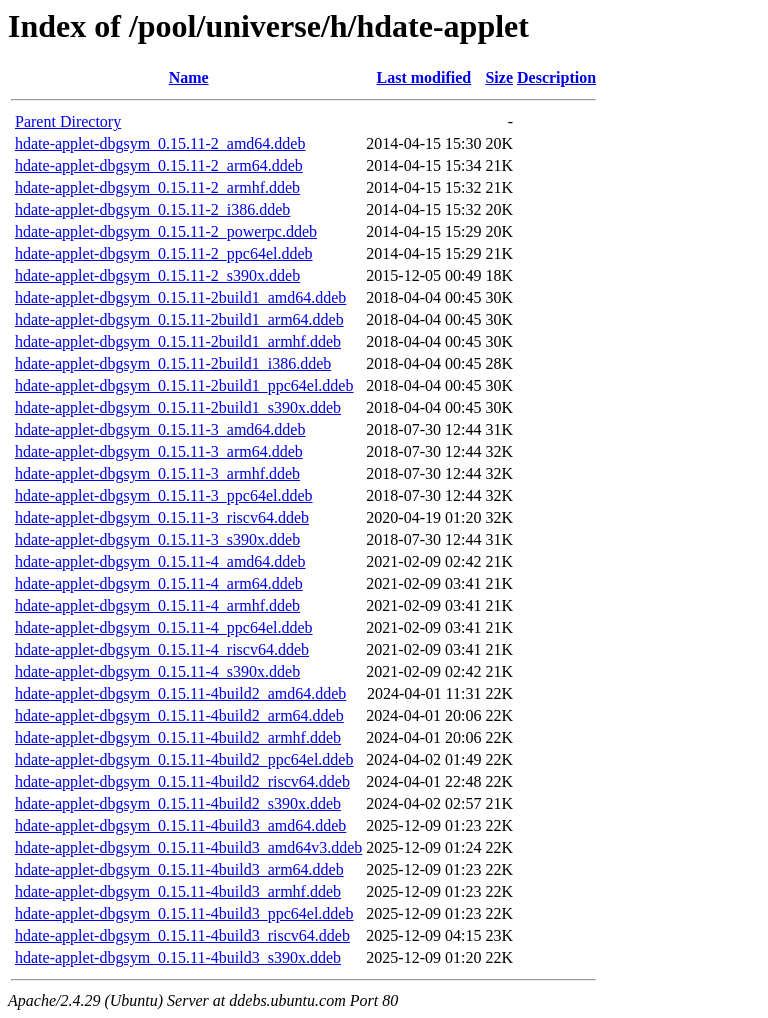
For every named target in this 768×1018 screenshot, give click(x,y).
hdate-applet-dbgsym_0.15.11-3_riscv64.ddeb (162, 517)
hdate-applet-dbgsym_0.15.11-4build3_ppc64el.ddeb (184, 913)
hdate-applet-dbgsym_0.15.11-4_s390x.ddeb (157, 671)
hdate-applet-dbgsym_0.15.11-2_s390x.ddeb (157, 275)
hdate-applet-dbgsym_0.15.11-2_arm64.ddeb (159, 165)
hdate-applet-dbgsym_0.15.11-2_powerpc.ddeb (166, 231)
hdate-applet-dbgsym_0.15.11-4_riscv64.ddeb (162, 649)
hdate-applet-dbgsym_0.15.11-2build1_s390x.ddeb (178, 407)
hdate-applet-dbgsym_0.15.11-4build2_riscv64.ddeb (182, 781)
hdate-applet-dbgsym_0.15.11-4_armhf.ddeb (157, 605)
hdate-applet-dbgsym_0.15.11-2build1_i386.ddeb (173, 363)
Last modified (424, 77)
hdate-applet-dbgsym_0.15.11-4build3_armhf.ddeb (178, 891)
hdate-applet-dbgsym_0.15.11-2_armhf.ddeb (157, 187)
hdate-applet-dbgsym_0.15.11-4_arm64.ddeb (159, 583)
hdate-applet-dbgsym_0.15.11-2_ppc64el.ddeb (164, 253)
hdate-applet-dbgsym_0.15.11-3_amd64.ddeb (160, 429)
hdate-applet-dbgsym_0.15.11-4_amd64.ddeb (160, 561)
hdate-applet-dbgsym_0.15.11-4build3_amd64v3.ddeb (188, 847)
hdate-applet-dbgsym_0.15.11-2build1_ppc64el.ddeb (184, 385)
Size (499, 77)
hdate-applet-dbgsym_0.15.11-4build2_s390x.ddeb (178, 803)
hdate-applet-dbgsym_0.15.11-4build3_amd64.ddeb (180, 825)
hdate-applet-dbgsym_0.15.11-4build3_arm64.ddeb (179, 869)
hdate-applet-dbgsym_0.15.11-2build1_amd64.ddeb (180, 297)
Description (556, 77)
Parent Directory (68, 121)
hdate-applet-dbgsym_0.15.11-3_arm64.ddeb (159, 451)
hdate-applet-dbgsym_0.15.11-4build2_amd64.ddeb (180, 693)
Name (189, 77)
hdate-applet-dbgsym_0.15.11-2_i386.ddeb (152, 209)
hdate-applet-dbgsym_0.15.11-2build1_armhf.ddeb (178, 341)
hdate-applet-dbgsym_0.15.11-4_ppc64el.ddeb (164, 627)
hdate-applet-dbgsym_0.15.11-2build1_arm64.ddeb (179, 319)
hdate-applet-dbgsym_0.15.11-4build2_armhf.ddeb (178, 737)
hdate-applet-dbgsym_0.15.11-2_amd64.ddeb (160, 143)
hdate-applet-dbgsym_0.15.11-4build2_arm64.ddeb (179, 715)
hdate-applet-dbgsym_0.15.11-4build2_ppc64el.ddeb (184, 759)
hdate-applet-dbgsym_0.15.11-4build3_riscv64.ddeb (182, 935)
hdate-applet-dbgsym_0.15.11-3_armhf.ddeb (157, 473)
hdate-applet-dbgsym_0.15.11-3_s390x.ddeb (157, 539)
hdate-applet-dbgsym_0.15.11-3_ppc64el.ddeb (164, 495)
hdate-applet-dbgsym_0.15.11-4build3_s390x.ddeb (178, 957)
